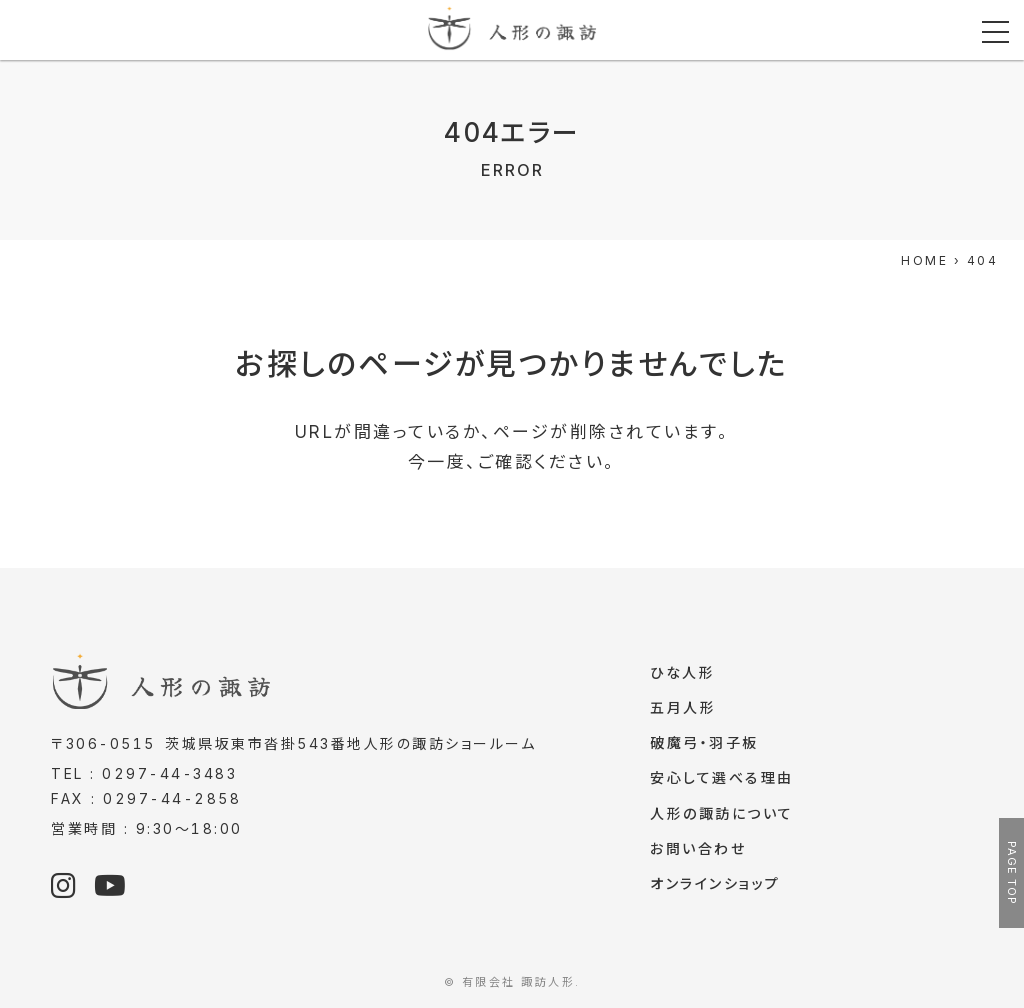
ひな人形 (682, 673)
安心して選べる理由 (722, 781)
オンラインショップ (715, 890)
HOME (924, 260)
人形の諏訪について (722, 818)
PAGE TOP (1012, 873)
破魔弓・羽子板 (704, 745)
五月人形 (683, 709)
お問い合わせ (698, 854)
